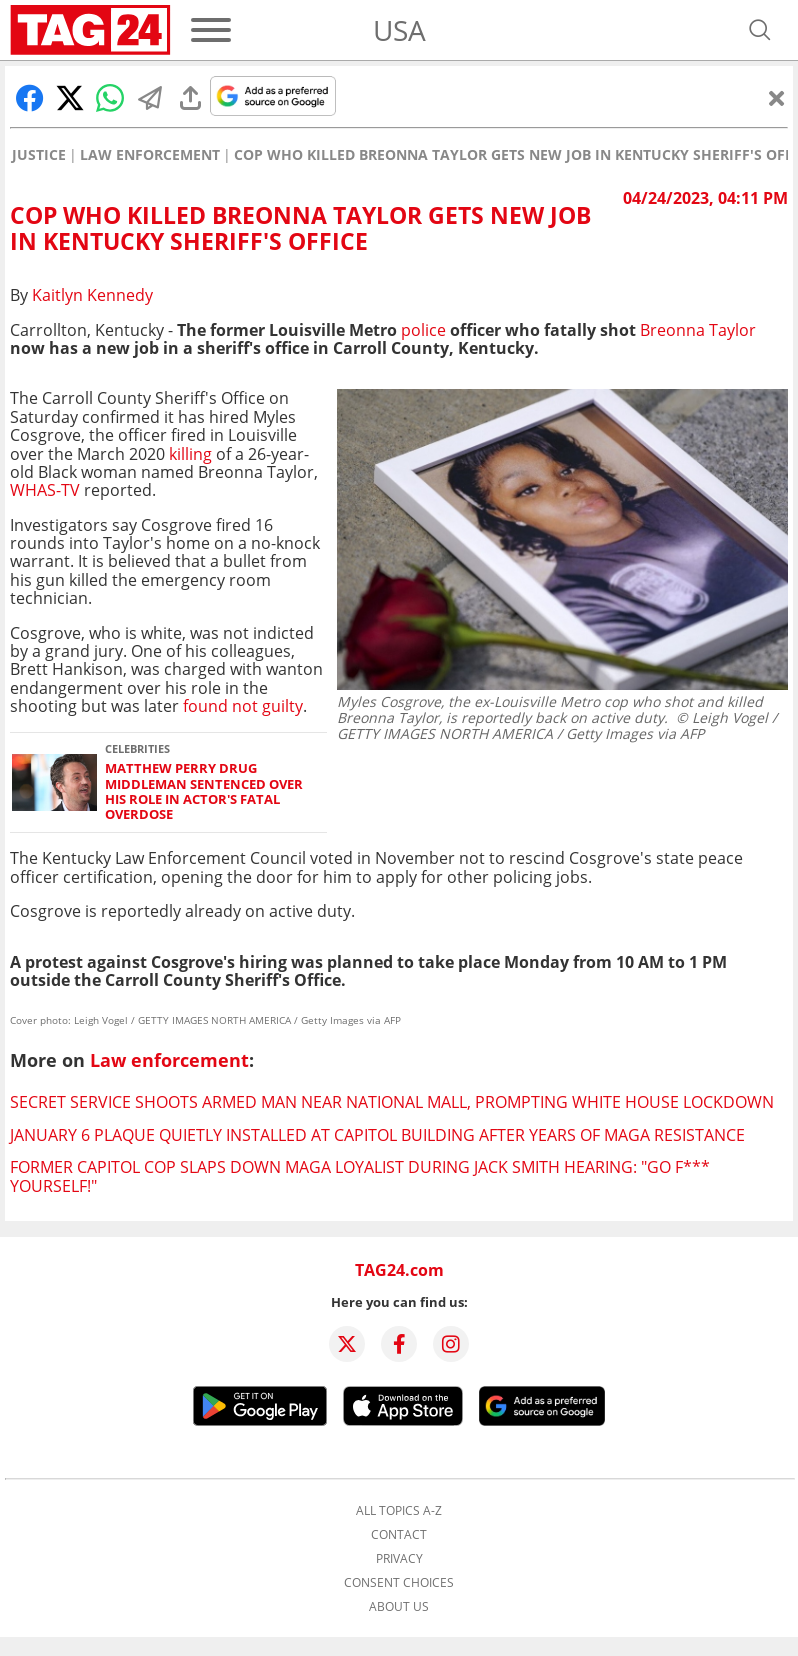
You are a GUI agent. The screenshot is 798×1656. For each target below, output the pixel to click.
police (425, 330)
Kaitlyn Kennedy (92, 295)
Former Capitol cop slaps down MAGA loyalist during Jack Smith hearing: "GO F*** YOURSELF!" (360, 1176)
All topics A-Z (399, 1511)
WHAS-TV (45, 490)
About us (399, 1607)
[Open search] (760, 30)
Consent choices (399, 1583)
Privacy (399, 1559)
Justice (39, 155)
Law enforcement (150, 155)
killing (190, 454)
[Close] (777, 98)
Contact (399, 1535)
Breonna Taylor (698, 330)
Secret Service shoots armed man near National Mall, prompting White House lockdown (392, 1102)
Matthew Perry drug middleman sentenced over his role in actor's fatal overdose (204, 791)
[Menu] (211, 30)
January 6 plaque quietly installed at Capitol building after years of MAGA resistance (377, 1135)
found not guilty (243, 706)
